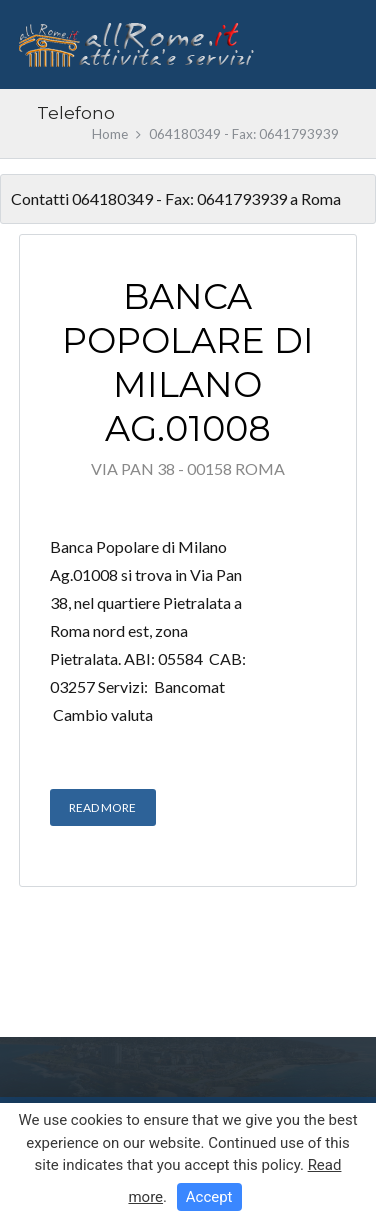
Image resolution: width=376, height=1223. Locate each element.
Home (110, 134)
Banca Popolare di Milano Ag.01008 (188, 362)
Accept (209, 1197)
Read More (102, 807)
